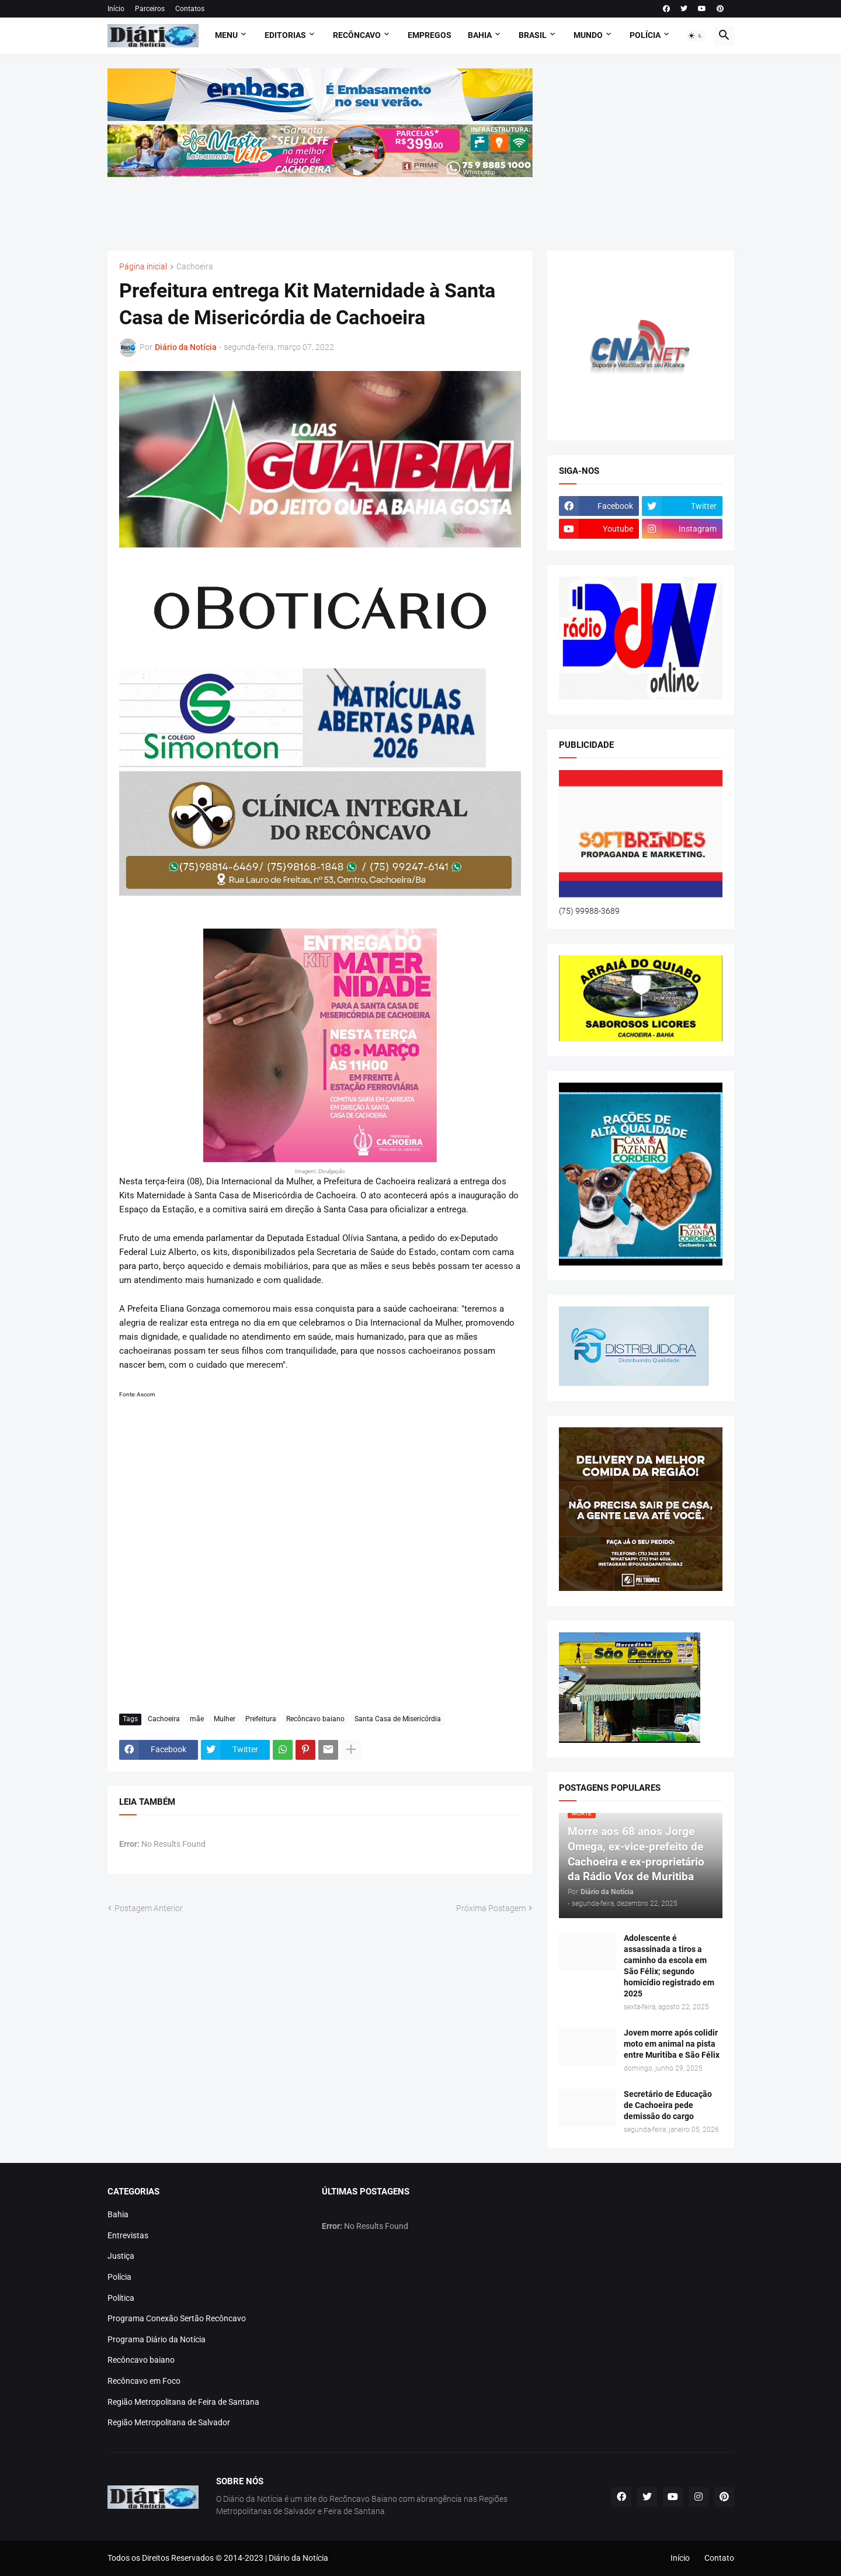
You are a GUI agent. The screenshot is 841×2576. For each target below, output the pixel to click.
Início (115, 9)
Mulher (224, 1719)
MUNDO (588, 35)
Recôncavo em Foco (143, 2381)
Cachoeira (194, 266)
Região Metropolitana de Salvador (168, 2422)
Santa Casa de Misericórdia (398, 1719)
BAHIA (480, 35)
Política (120, 2298)
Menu (226, 35)
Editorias (285, 35)
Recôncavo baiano (315, 1719)
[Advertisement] (320, 206)
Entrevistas (127, 2235)
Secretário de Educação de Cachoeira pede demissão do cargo (668, 2105)
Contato (719, 2558)
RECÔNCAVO (357, 35)
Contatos (189, 9)
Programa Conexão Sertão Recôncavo (176, 2318)
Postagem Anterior (148, 1908)
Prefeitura (260, 1719)
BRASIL (533, 35)
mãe (197, 1719)
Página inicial (143, 266)
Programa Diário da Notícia (156, 2339)
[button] (696, 35)
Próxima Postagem (491, 1908)
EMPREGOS (429, 35)
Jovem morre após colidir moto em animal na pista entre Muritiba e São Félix (672, 2044)
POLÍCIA (645, 35)
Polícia (119, 2277)
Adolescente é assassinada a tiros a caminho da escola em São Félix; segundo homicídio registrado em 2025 (669, 1965)
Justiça (120, 2255)
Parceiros (150, 9)
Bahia (117, 2214)
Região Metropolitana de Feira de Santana (183, 2402)
